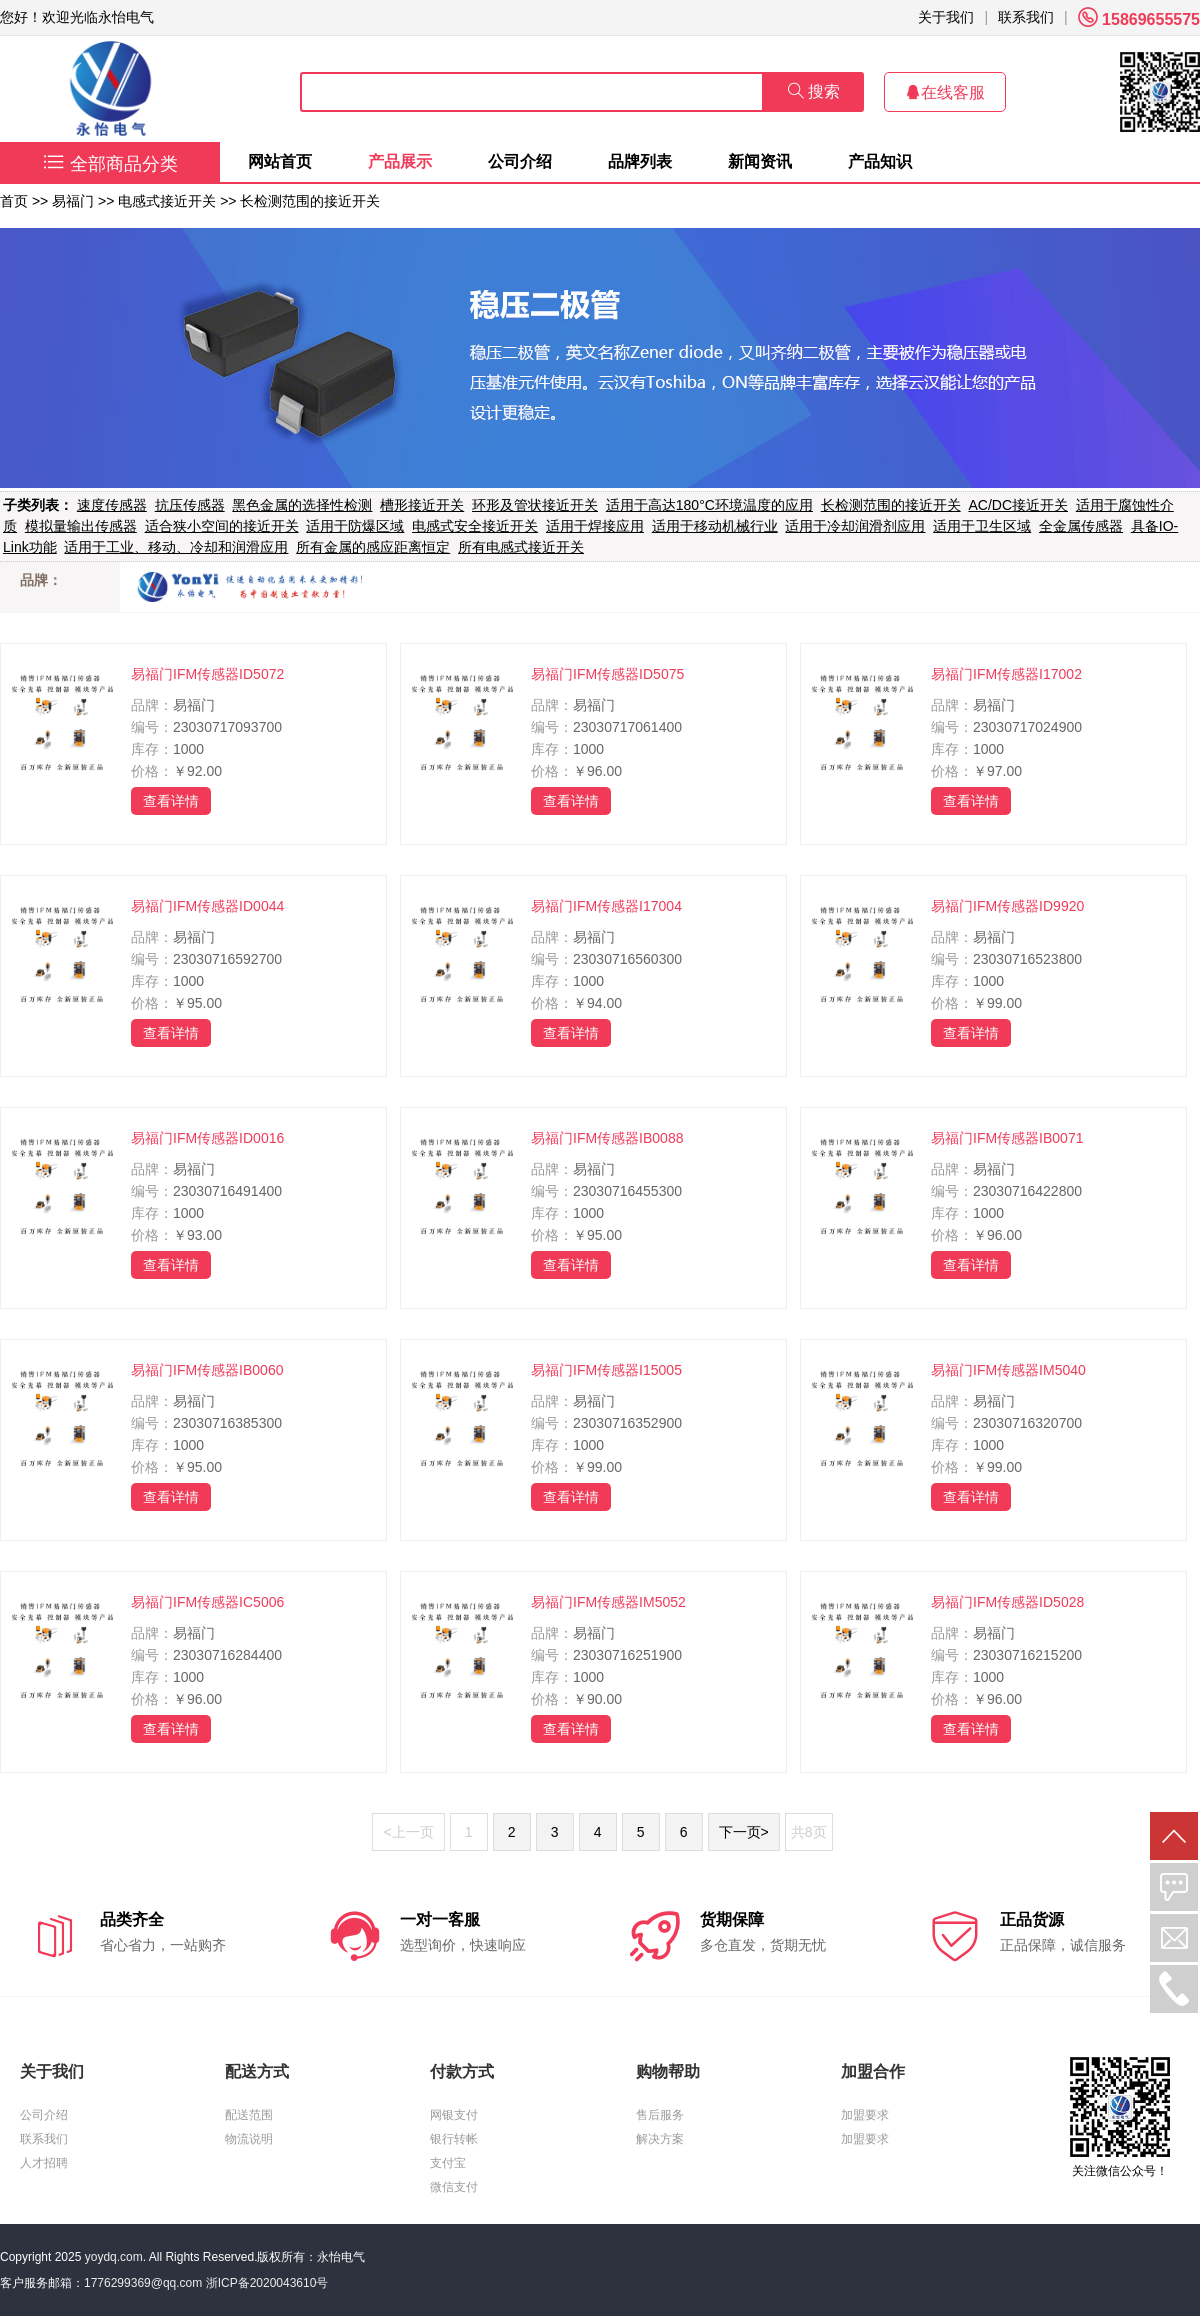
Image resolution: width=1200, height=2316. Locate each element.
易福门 (73, 201)
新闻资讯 (760, 161)
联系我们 (1026, 17)
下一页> (744, 1832)
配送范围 (249, 2115)
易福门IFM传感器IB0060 (207, 1370)
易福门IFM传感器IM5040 (1008, 1370)
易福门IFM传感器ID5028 (1007, 1602)
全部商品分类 (110, 164)
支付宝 (448, 2163)
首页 (14, 201)
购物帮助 (668, 2071)
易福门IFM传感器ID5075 (607, 674)
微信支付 (454, 2187)
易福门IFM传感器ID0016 (207, 1138)
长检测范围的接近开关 (310, 201)
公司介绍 (520, 161)
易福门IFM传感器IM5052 (608, 1602)
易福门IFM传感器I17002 (1006, 674)
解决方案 (660, 2139)
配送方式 (257, 2071)
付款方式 (462, 2071)
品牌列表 (640, 161)
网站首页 (280, 161)
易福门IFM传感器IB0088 (607, 1138)
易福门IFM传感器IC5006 (207, 1602)
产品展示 (400, 161)
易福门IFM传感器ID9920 (1007, 906)
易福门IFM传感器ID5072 (207, 674)
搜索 (814, 91)
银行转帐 (454, 2139)
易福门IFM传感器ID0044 (207, 906)
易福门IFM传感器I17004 (606, 906)
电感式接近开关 (167, 201)
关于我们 (946, 17)
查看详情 (171, 801)
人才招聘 (44, 2163)
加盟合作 (873, 2071)
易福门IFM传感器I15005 (606, 1370)
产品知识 (880, 161)
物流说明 (249, 2139)
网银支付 (454, 2115)
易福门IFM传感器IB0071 (1007, 1138)
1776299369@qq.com (143, 2283)
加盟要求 (865, 2115)
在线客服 (945, 92)
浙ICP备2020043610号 (267, 2283)
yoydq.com (114, 2257)
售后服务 (660, 2115)
